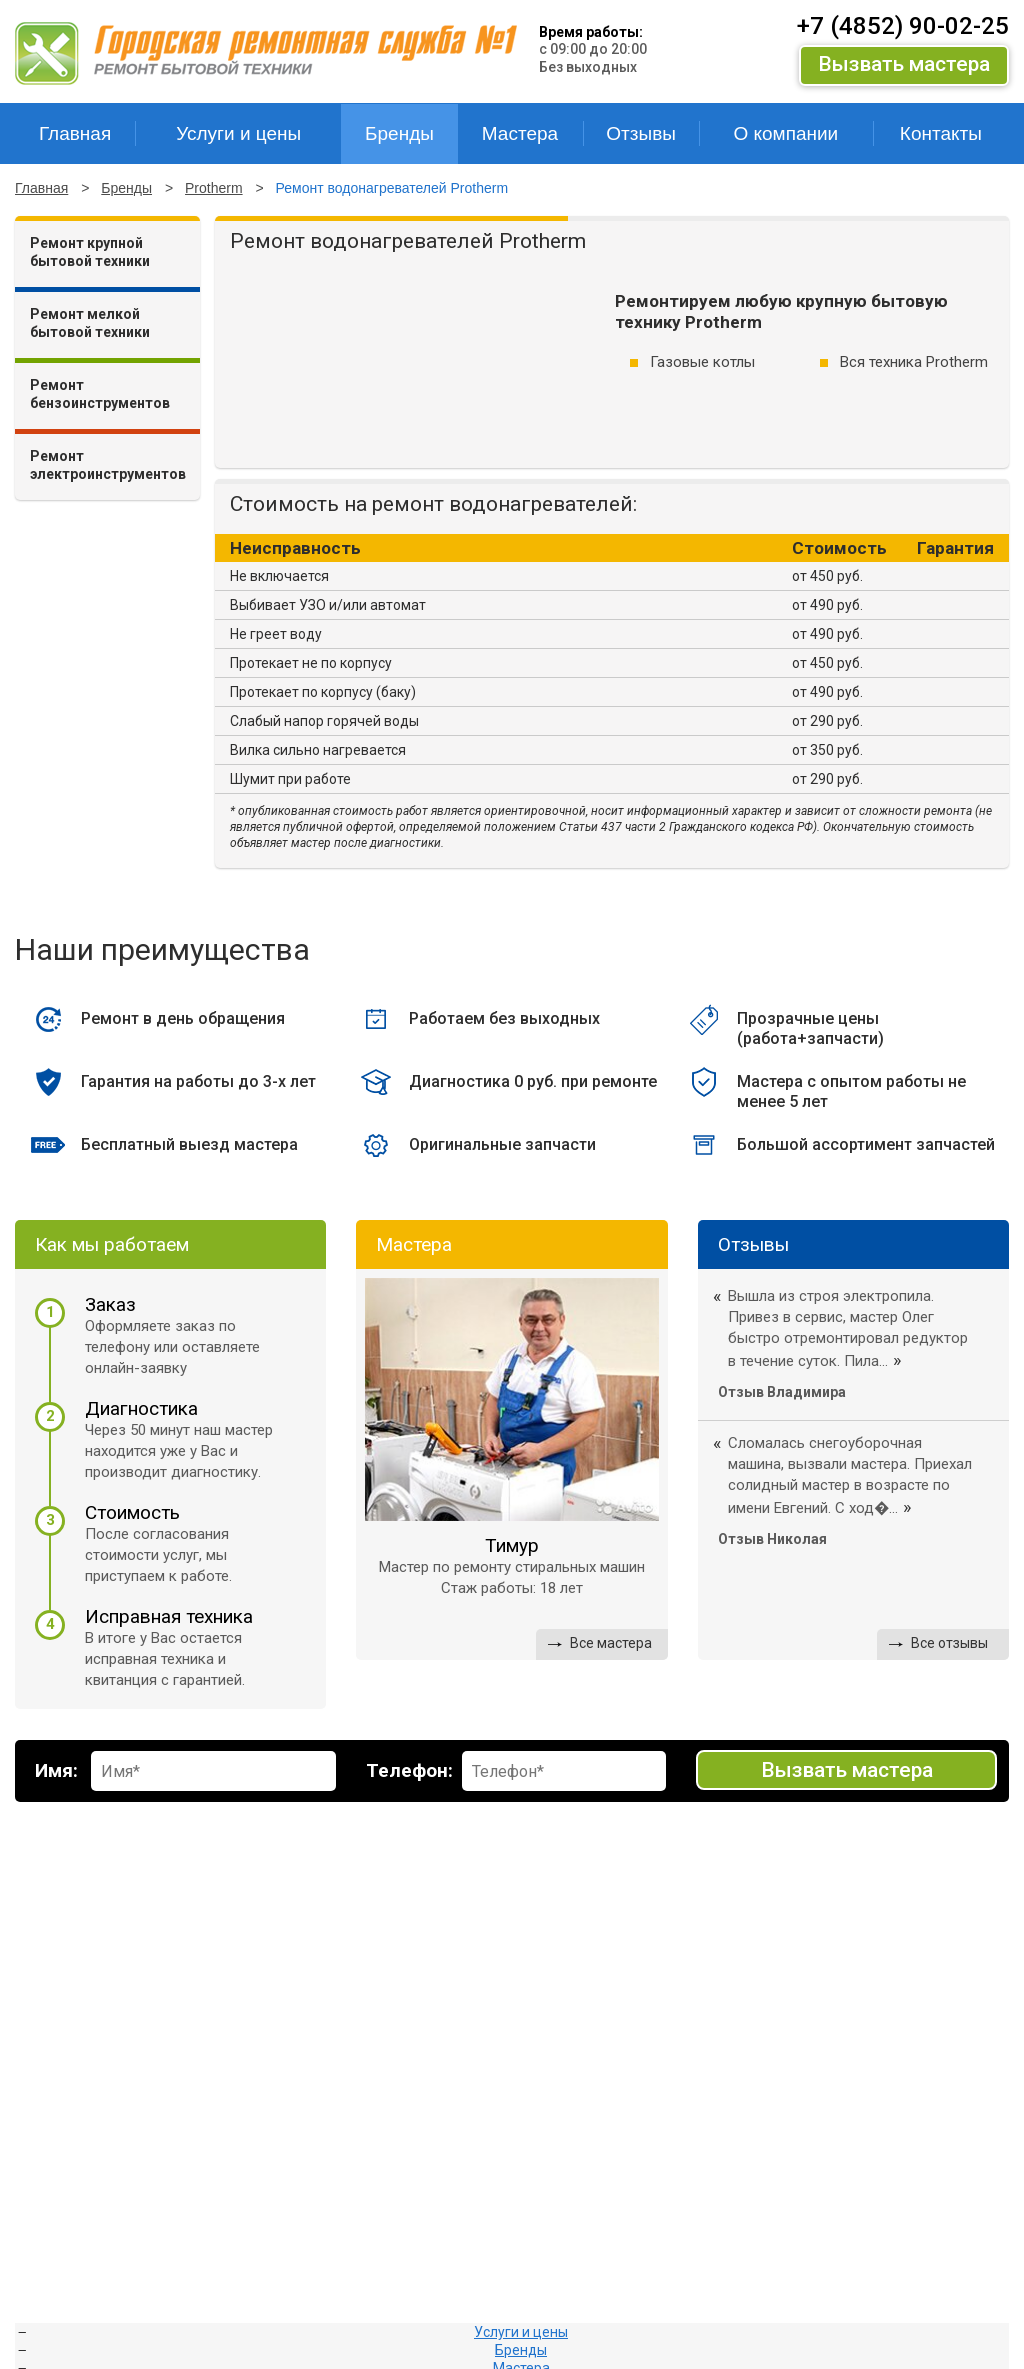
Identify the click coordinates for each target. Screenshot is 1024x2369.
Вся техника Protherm (914, 362)
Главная (41, 188)
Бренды (126, 188)
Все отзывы (949, 1643)
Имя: (56, 1770)
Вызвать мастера (904, 64)
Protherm (214, 188)
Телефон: (409, 1770)
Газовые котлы (702, 362)
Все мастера (611, 1643)
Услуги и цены (521, 2332)
